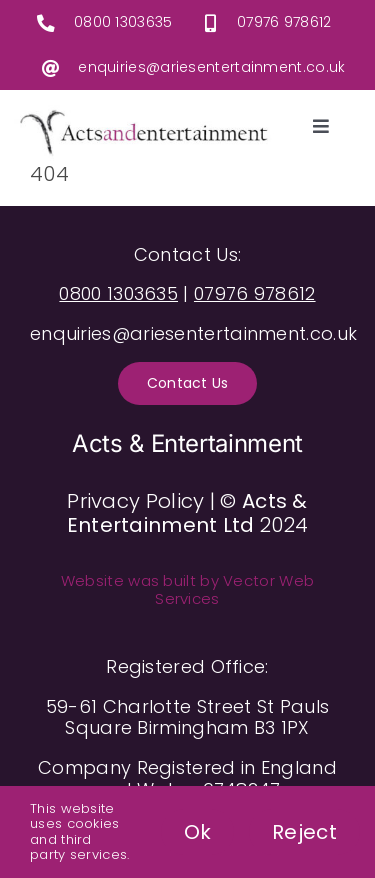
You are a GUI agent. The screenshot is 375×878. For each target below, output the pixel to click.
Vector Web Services (234, 589)
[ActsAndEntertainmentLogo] (144, 115)
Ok (198, 832)
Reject (304, 832)
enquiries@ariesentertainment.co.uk (211, 67)
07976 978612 (284, 22)
